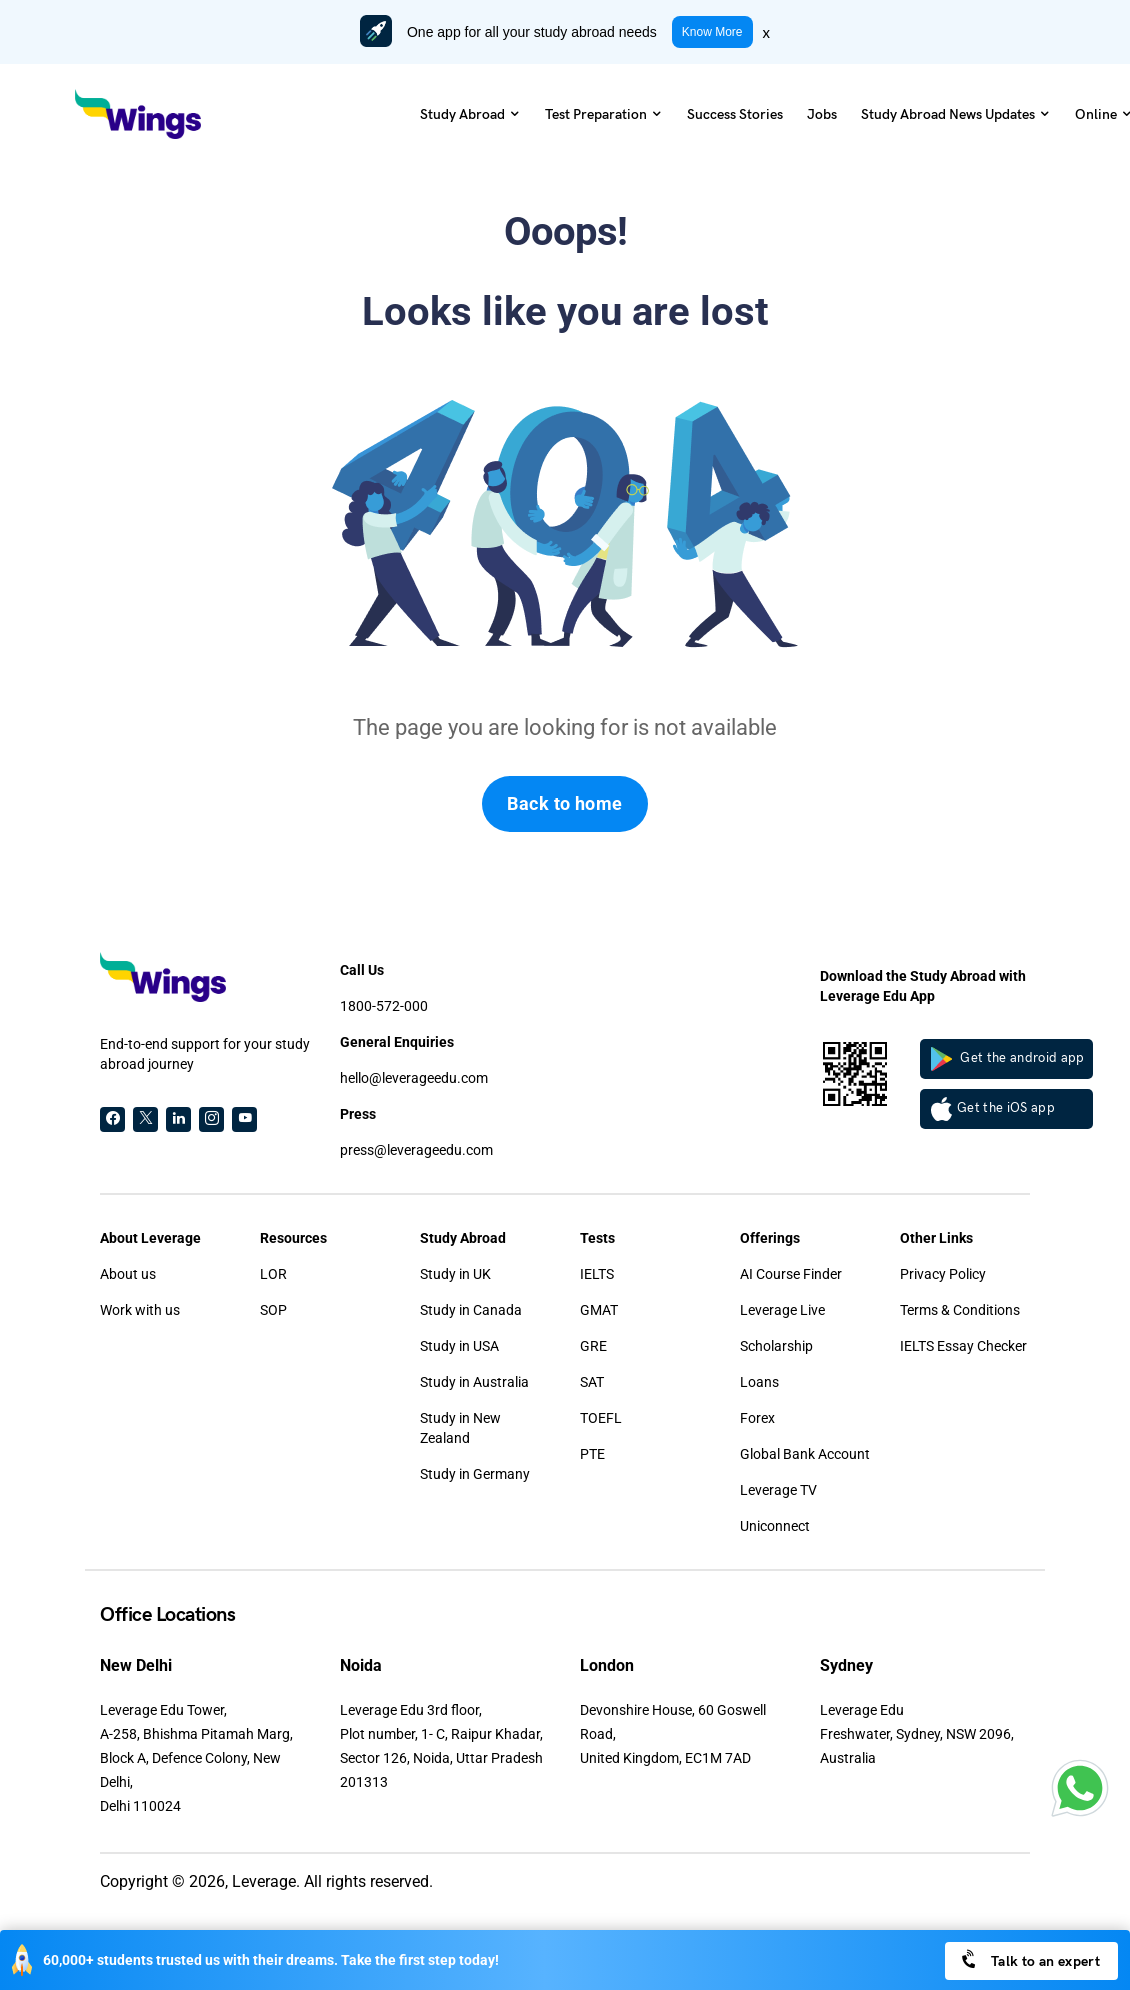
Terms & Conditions (960, 1310)
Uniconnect (775, 1526)
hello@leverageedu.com (414, 1078)
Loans (759, 1382)
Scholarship (776, 1346)
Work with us (140, 1310)
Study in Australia (474, 1382)
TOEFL (601, 1418)
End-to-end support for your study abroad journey (205, 1054)
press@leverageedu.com (416, 1150)
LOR (273, 1274)
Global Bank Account (805, 1454)
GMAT (599, 1310)
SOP (273, 1310)
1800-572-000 (384, 1006)
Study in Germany (475, 1474)
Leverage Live (782, 1310)
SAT (592, 1382)
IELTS (597, 1274)
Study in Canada (471, 1310)
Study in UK (455, 1274)
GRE (593, 1346)
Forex (757, 1418)
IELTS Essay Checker (963, 1346)
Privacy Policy (943, 1274)
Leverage (264, 1881)
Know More (712, 32)
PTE (592, 1454)
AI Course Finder (791, 1274)
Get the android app (1008, 1059)
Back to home (564, 803)
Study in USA (459, 1346)
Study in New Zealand (460, 1428)
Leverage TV (778, 1490)
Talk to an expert (1029, 1959)
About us (128, 1274)
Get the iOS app (993, 1109)
